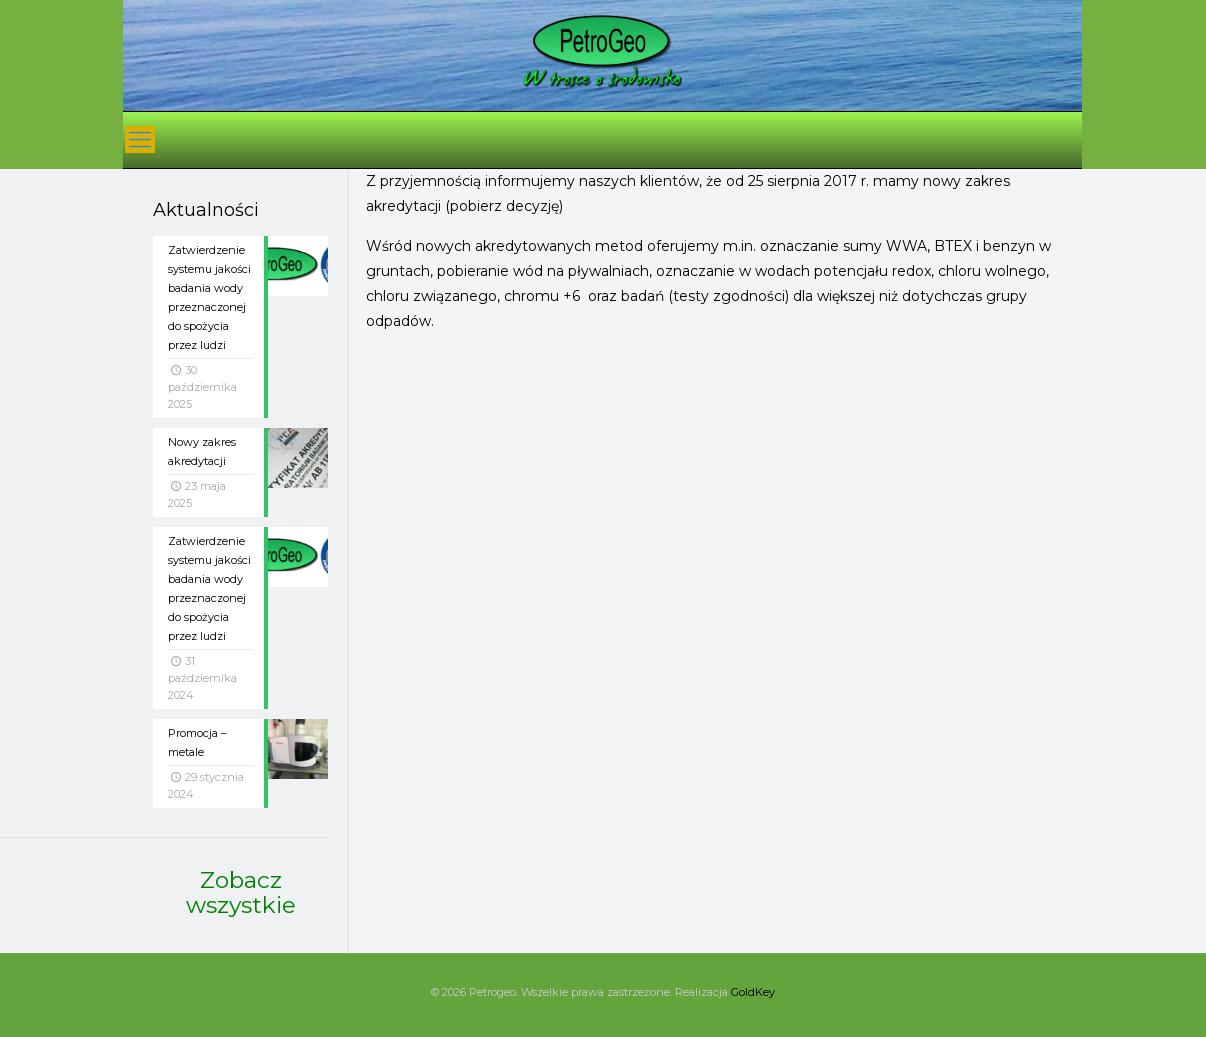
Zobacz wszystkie (241, 892)
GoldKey (753, 992)
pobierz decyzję (504, 206)
